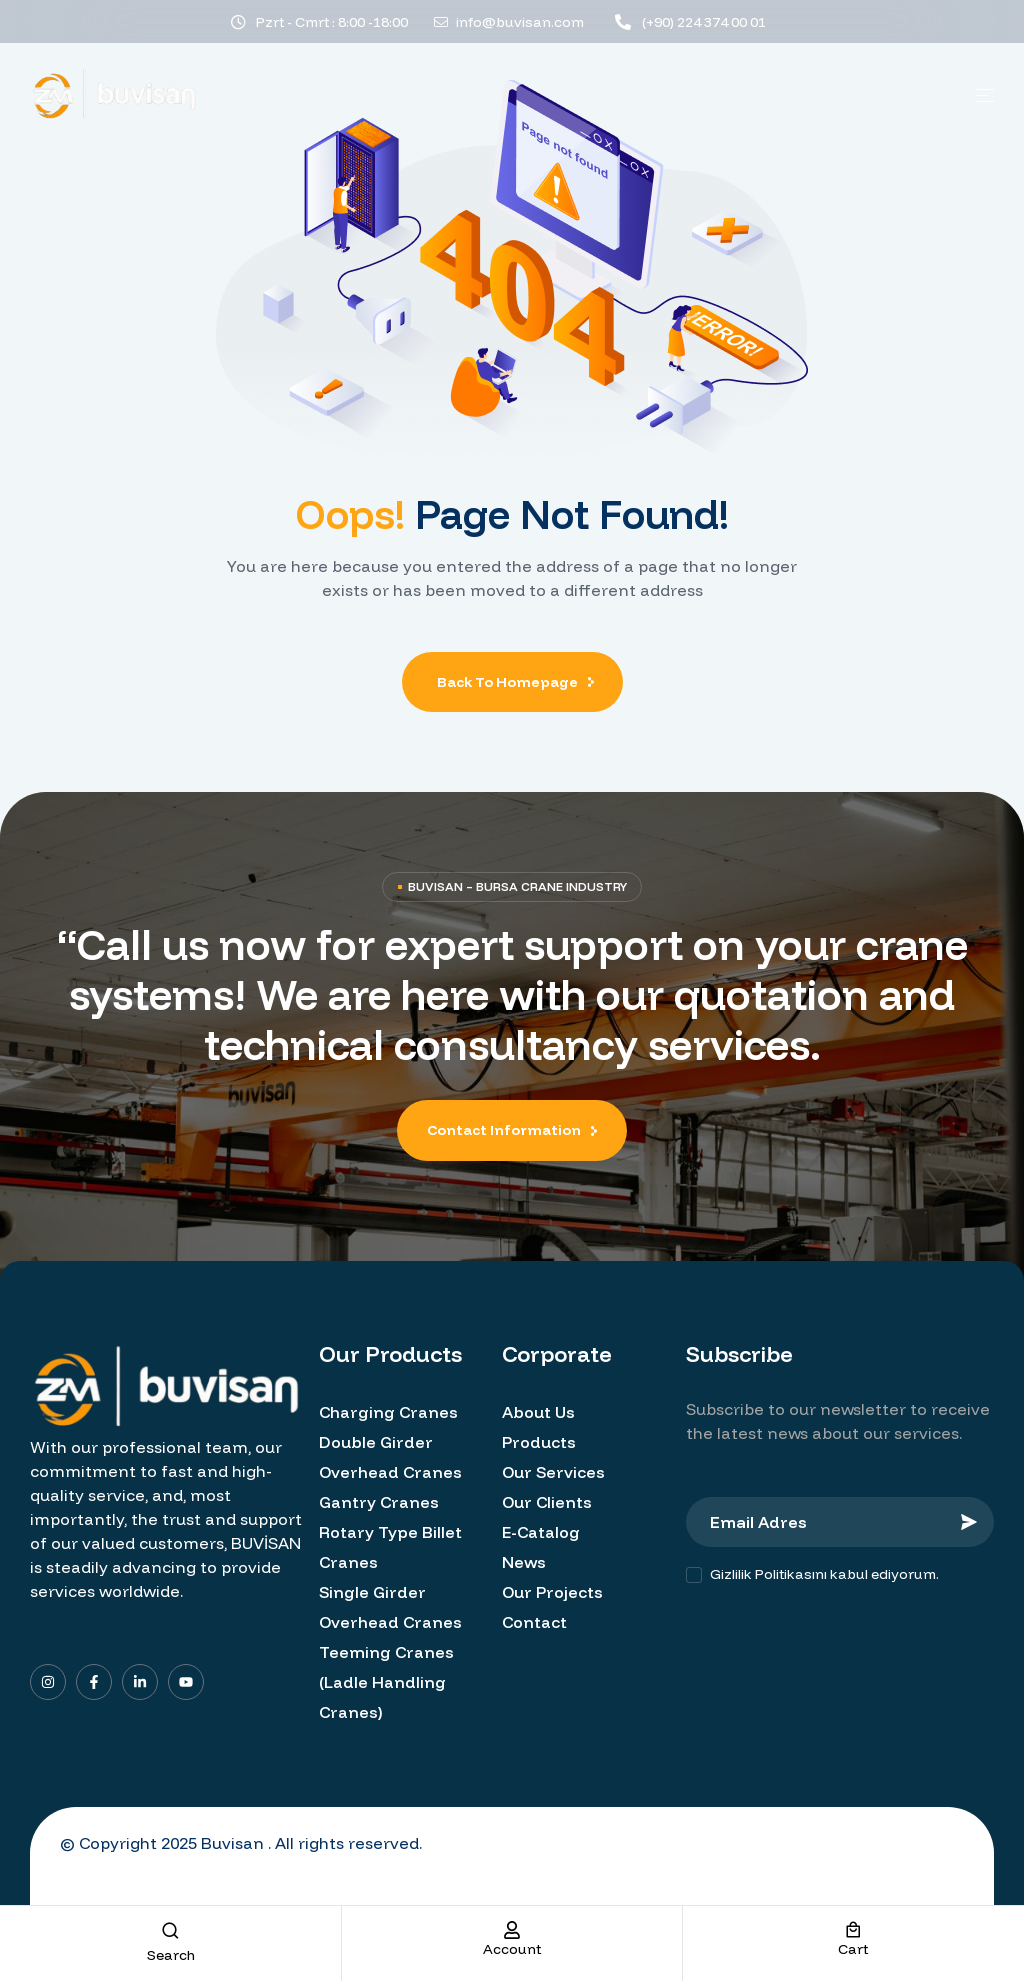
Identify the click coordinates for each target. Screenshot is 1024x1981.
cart (853, 1949)
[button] (512, 1130)
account (512, 1949)
